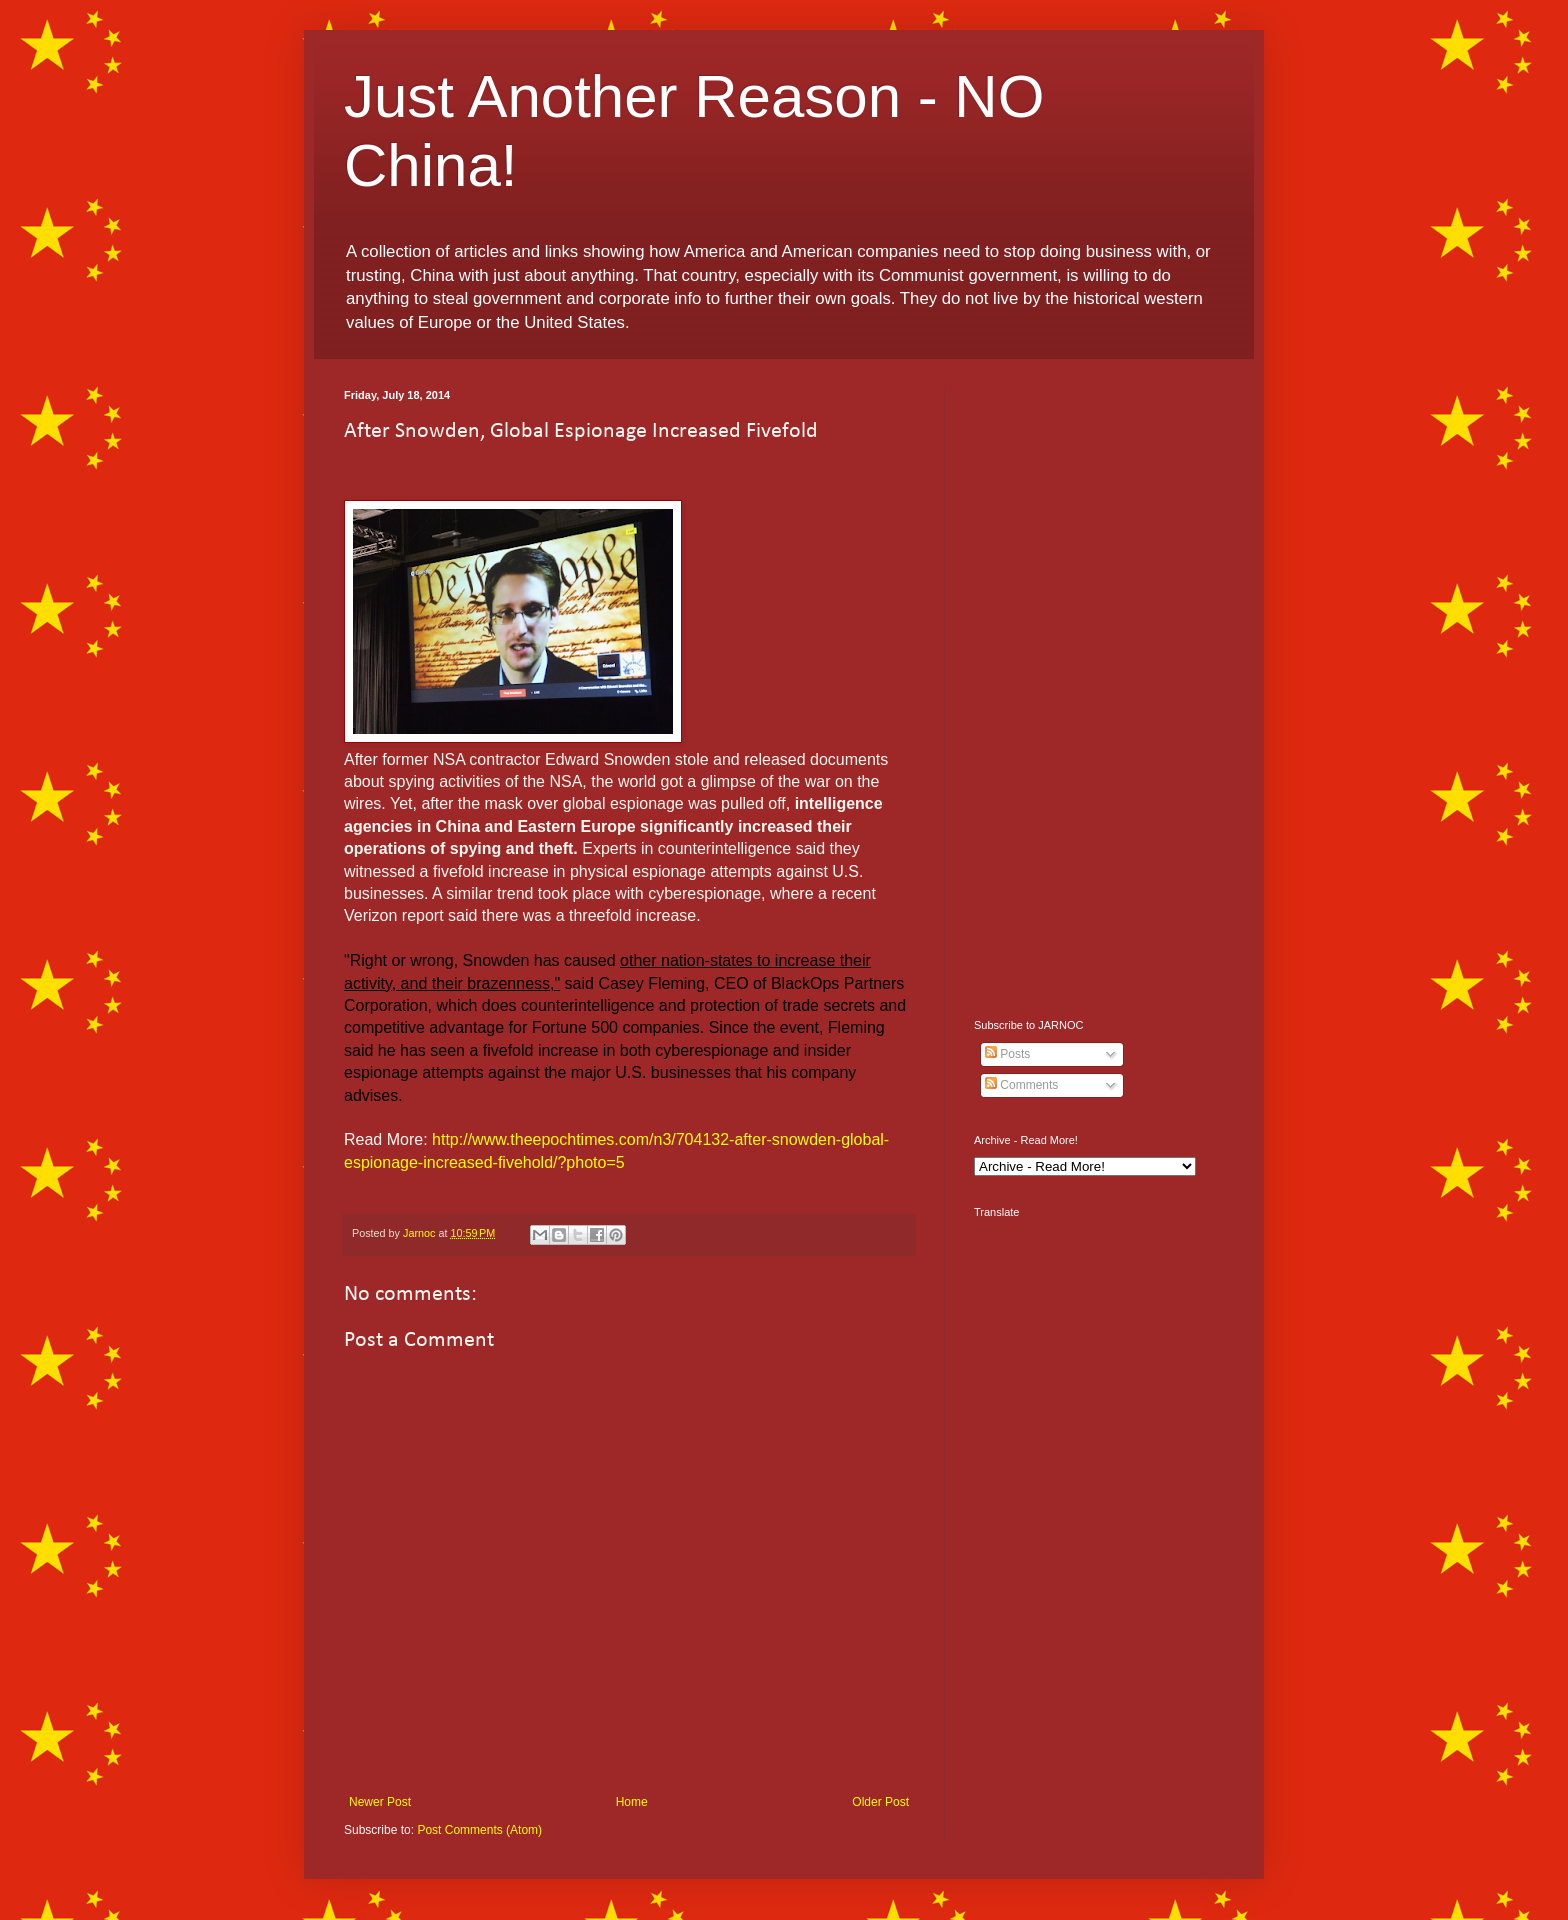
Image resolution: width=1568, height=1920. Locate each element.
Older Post (880, 1802)
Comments (1021, 1085)
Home (632, 1802)
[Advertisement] (1099, 689)
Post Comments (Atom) (479, 1830)
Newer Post (380, 1802)
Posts (1007, 1054)
